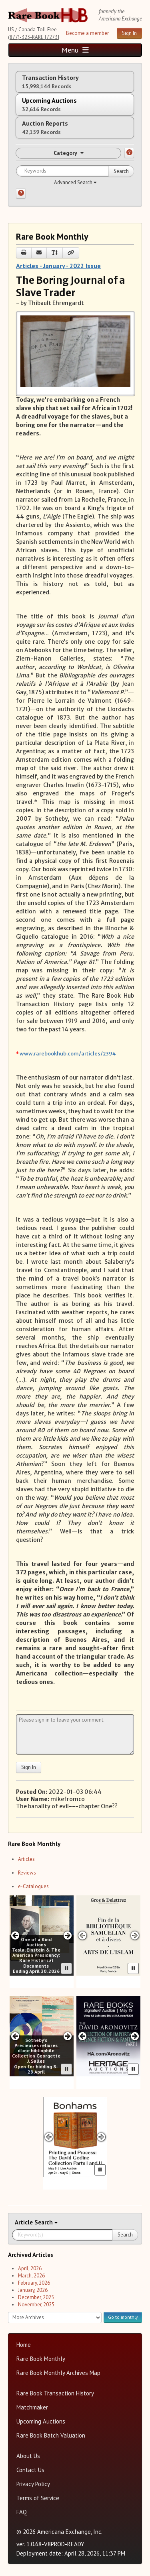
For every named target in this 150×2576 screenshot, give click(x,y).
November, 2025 (36, 2304)
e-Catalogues (33, 1886)
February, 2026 (34, 2282)
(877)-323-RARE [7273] (33, 37)
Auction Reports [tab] (45, 127)
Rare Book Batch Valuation (50, 2435)
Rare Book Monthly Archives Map (58, 2373)
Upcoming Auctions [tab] (49, 104)
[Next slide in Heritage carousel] (134, 2036)
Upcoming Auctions (40, 2421)
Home (23, 2344)
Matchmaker (32, 2407)
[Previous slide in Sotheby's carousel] (15, 2036)
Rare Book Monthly (40, 2359)
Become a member (87, 33)
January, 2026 (33, 2290)
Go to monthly (123, 2317)
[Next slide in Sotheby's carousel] (68, 2036)
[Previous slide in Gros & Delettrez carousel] (82, 1935)
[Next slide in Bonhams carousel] (101, 2137)
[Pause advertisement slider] (66, 1968)
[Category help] (129, 153)
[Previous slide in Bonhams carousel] (49, 2137)
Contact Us (30, 2470)
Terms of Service (37, 2498)
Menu (75, 50)
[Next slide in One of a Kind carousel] (68, 1935)
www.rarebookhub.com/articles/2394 (68, 1053)
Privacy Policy (33, 2484)
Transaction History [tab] (50, 81)
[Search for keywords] (75, 171)
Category (69, 153)
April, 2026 (30, 2268)
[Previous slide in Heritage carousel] (82, 2036)
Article (24, 2222)
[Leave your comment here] (75, 1734)
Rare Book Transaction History (55, 2393)
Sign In (129, 33)
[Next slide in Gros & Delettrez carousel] (134, 1935)
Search (121, 171)
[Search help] (21, 193)
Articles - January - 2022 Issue (58, 266)
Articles (26, 1859)
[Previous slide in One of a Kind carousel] (15, 1935)
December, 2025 (36, 2297)
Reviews (27, 1872)
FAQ (21, 2512)
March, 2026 (31, 2275)
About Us (28, 2456)
